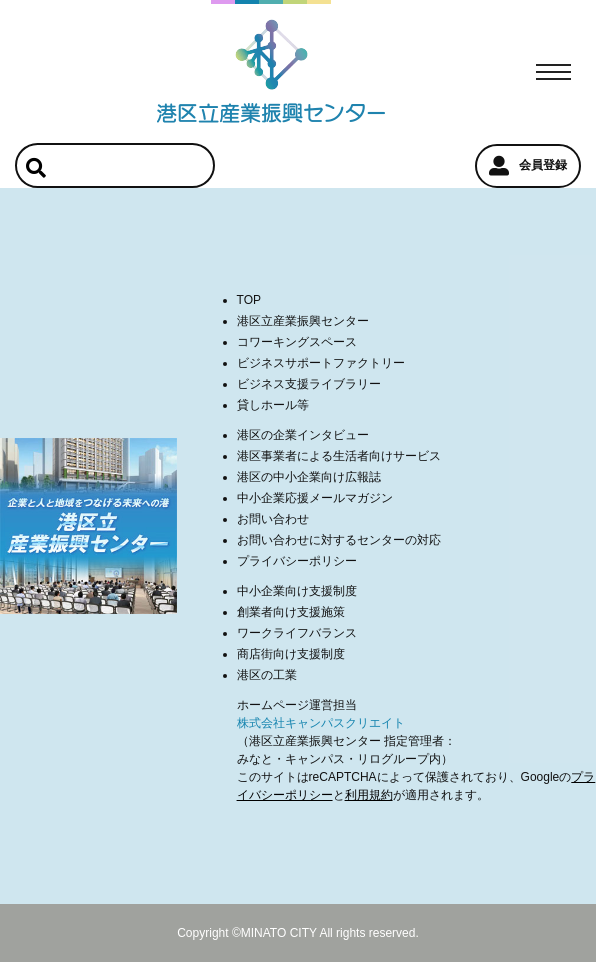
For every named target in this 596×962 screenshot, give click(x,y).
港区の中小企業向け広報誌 (309, 477)
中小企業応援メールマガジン (315, 498)
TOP (249, 300)
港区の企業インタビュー (303, 435)
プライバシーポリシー (297, 561)
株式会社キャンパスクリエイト (321, 723)
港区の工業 (267, 675)
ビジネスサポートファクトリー (321, 363)
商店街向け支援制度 (291, 654)
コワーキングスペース (297, 342)
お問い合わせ (273, 519)
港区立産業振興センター (303, 321)
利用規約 (369, 795)
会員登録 (528, 166)
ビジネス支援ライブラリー (309, 384)
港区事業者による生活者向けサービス (339, 456)
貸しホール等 (273, 405)
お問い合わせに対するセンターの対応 (339, 540)
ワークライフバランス (297, 633)
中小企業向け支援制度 (297, 591)
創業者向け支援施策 (291, 612)
